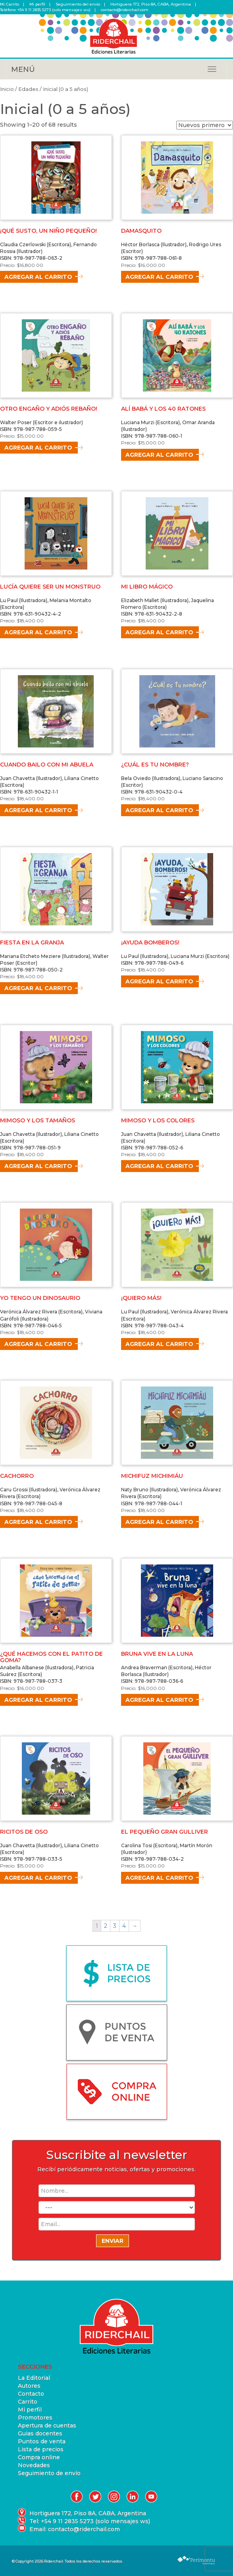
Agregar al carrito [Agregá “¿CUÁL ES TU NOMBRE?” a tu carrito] (159, 810)
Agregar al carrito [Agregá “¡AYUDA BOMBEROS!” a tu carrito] (159, 981)
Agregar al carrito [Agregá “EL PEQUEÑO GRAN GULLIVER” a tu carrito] (159, 1877)
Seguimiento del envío (78, 4)
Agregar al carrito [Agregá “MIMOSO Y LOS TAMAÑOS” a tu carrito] (38, 1166)
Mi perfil (37, 4)
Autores (29, 2385)
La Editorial (34, 2377)
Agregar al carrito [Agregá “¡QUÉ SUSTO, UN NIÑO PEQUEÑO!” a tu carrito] (38, 276)
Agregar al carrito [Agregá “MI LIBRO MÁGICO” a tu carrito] (159, 632)
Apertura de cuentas (47, 2425)
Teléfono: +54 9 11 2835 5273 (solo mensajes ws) (45, 10)
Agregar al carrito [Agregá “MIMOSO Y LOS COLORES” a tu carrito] (159, 1166)
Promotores (35, 2417)
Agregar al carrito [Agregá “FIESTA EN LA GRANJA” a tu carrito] (38, 988)
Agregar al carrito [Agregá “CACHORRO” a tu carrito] (38, 1522)
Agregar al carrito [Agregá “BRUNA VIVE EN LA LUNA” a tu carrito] (159, 1699)
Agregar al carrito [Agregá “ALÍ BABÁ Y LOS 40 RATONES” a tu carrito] (159, 454)
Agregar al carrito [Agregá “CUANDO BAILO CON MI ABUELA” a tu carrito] (38, 810)
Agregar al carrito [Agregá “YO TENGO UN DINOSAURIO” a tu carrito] (38, 1344)
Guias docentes (40, 2433)
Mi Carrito (9, 4)
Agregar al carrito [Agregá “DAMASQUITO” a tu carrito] (159, 276)
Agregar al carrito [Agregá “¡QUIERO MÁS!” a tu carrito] (159, 1344)
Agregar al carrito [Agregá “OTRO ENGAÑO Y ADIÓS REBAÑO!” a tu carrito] (38, 447)
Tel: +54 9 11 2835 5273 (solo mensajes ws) (89, 2521)
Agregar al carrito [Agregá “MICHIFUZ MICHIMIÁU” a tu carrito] (159, 1522)
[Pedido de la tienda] (204, 125)
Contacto (31, 2393)
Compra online (39, 2457)
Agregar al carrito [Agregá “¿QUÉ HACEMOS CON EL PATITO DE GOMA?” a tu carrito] (38, 1699)
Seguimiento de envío (49, 2473)
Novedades (34, 2465)
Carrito (27, 2401)
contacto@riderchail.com (124, 10)
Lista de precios (41, 2449)
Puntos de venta (41, 2441)
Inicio (7, 89)
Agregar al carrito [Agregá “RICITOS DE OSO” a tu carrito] (38, 1877)
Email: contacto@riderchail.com (74, 2529)
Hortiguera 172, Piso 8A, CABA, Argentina (150, 4)
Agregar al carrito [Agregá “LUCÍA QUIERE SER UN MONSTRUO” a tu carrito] (38, 632)
